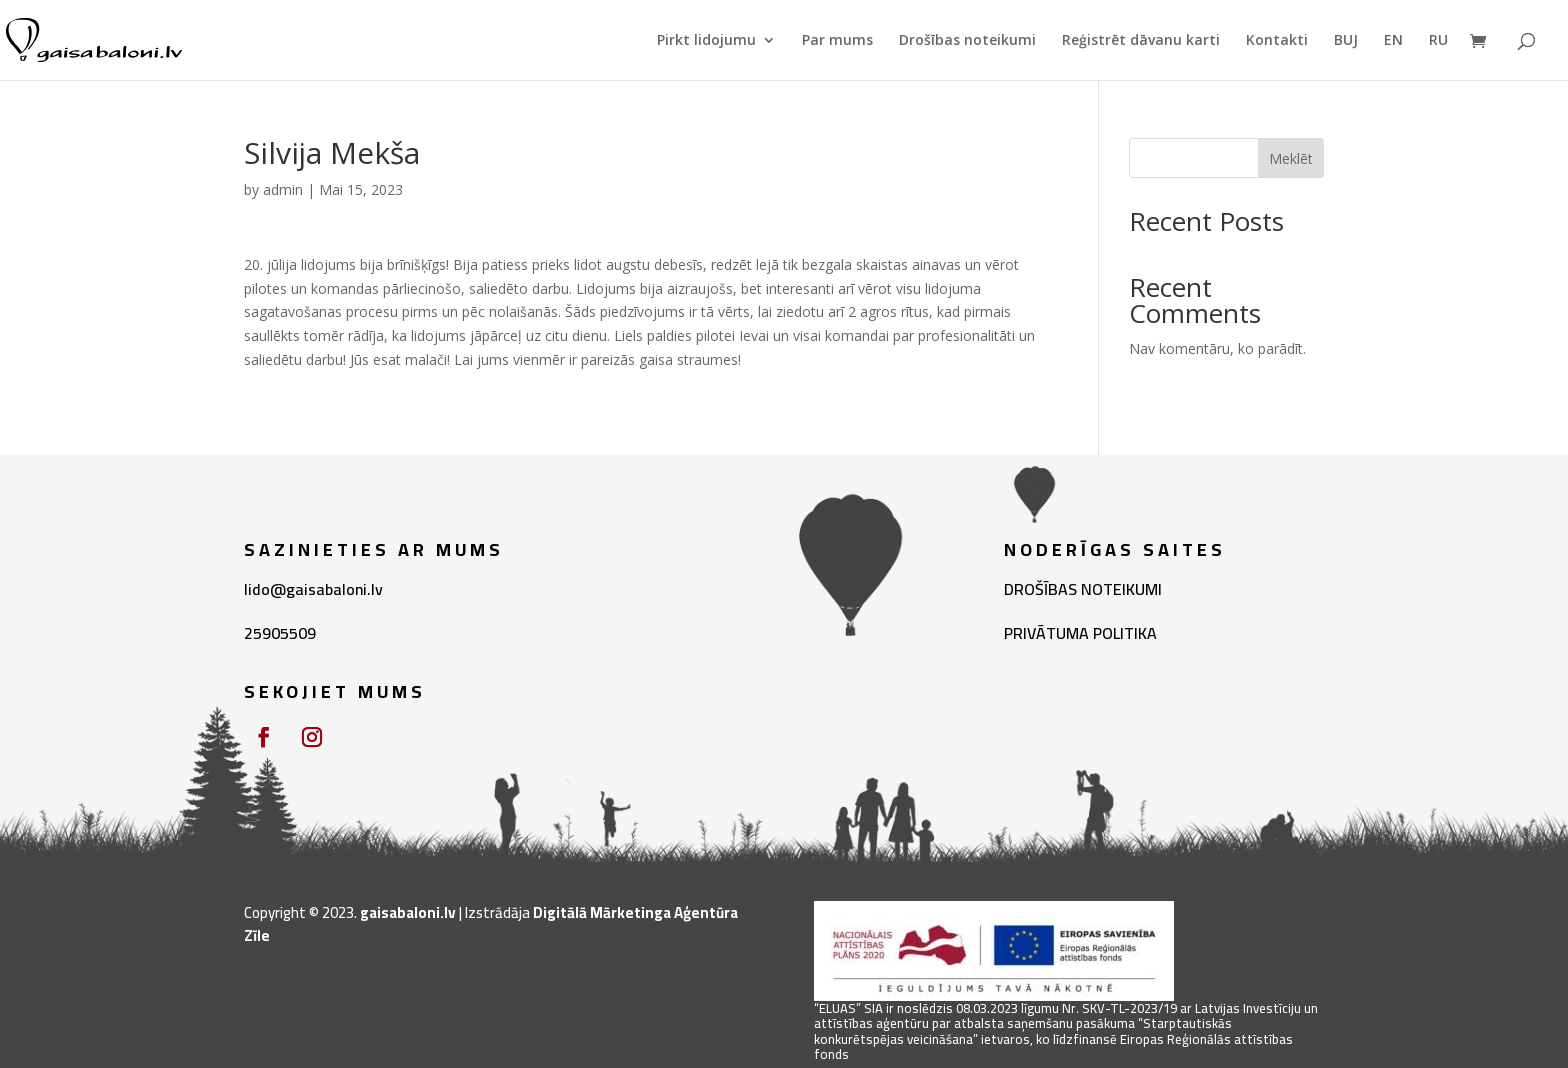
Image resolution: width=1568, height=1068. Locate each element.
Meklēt (1291, 158)
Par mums (837, 41)
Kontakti (1277, 41)
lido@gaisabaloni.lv (313, 589)
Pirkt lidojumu (706, 41)
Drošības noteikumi (967, 41)
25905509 (280, 633)
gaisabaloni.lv (408, 912)
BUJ (1346, 41)
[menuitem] (1393, 56)
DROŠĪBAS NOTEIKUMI (1083, 589)
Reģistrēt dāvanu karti (1141, 41)
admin (283, 189)
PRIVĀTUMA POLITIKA (1080, 633)
